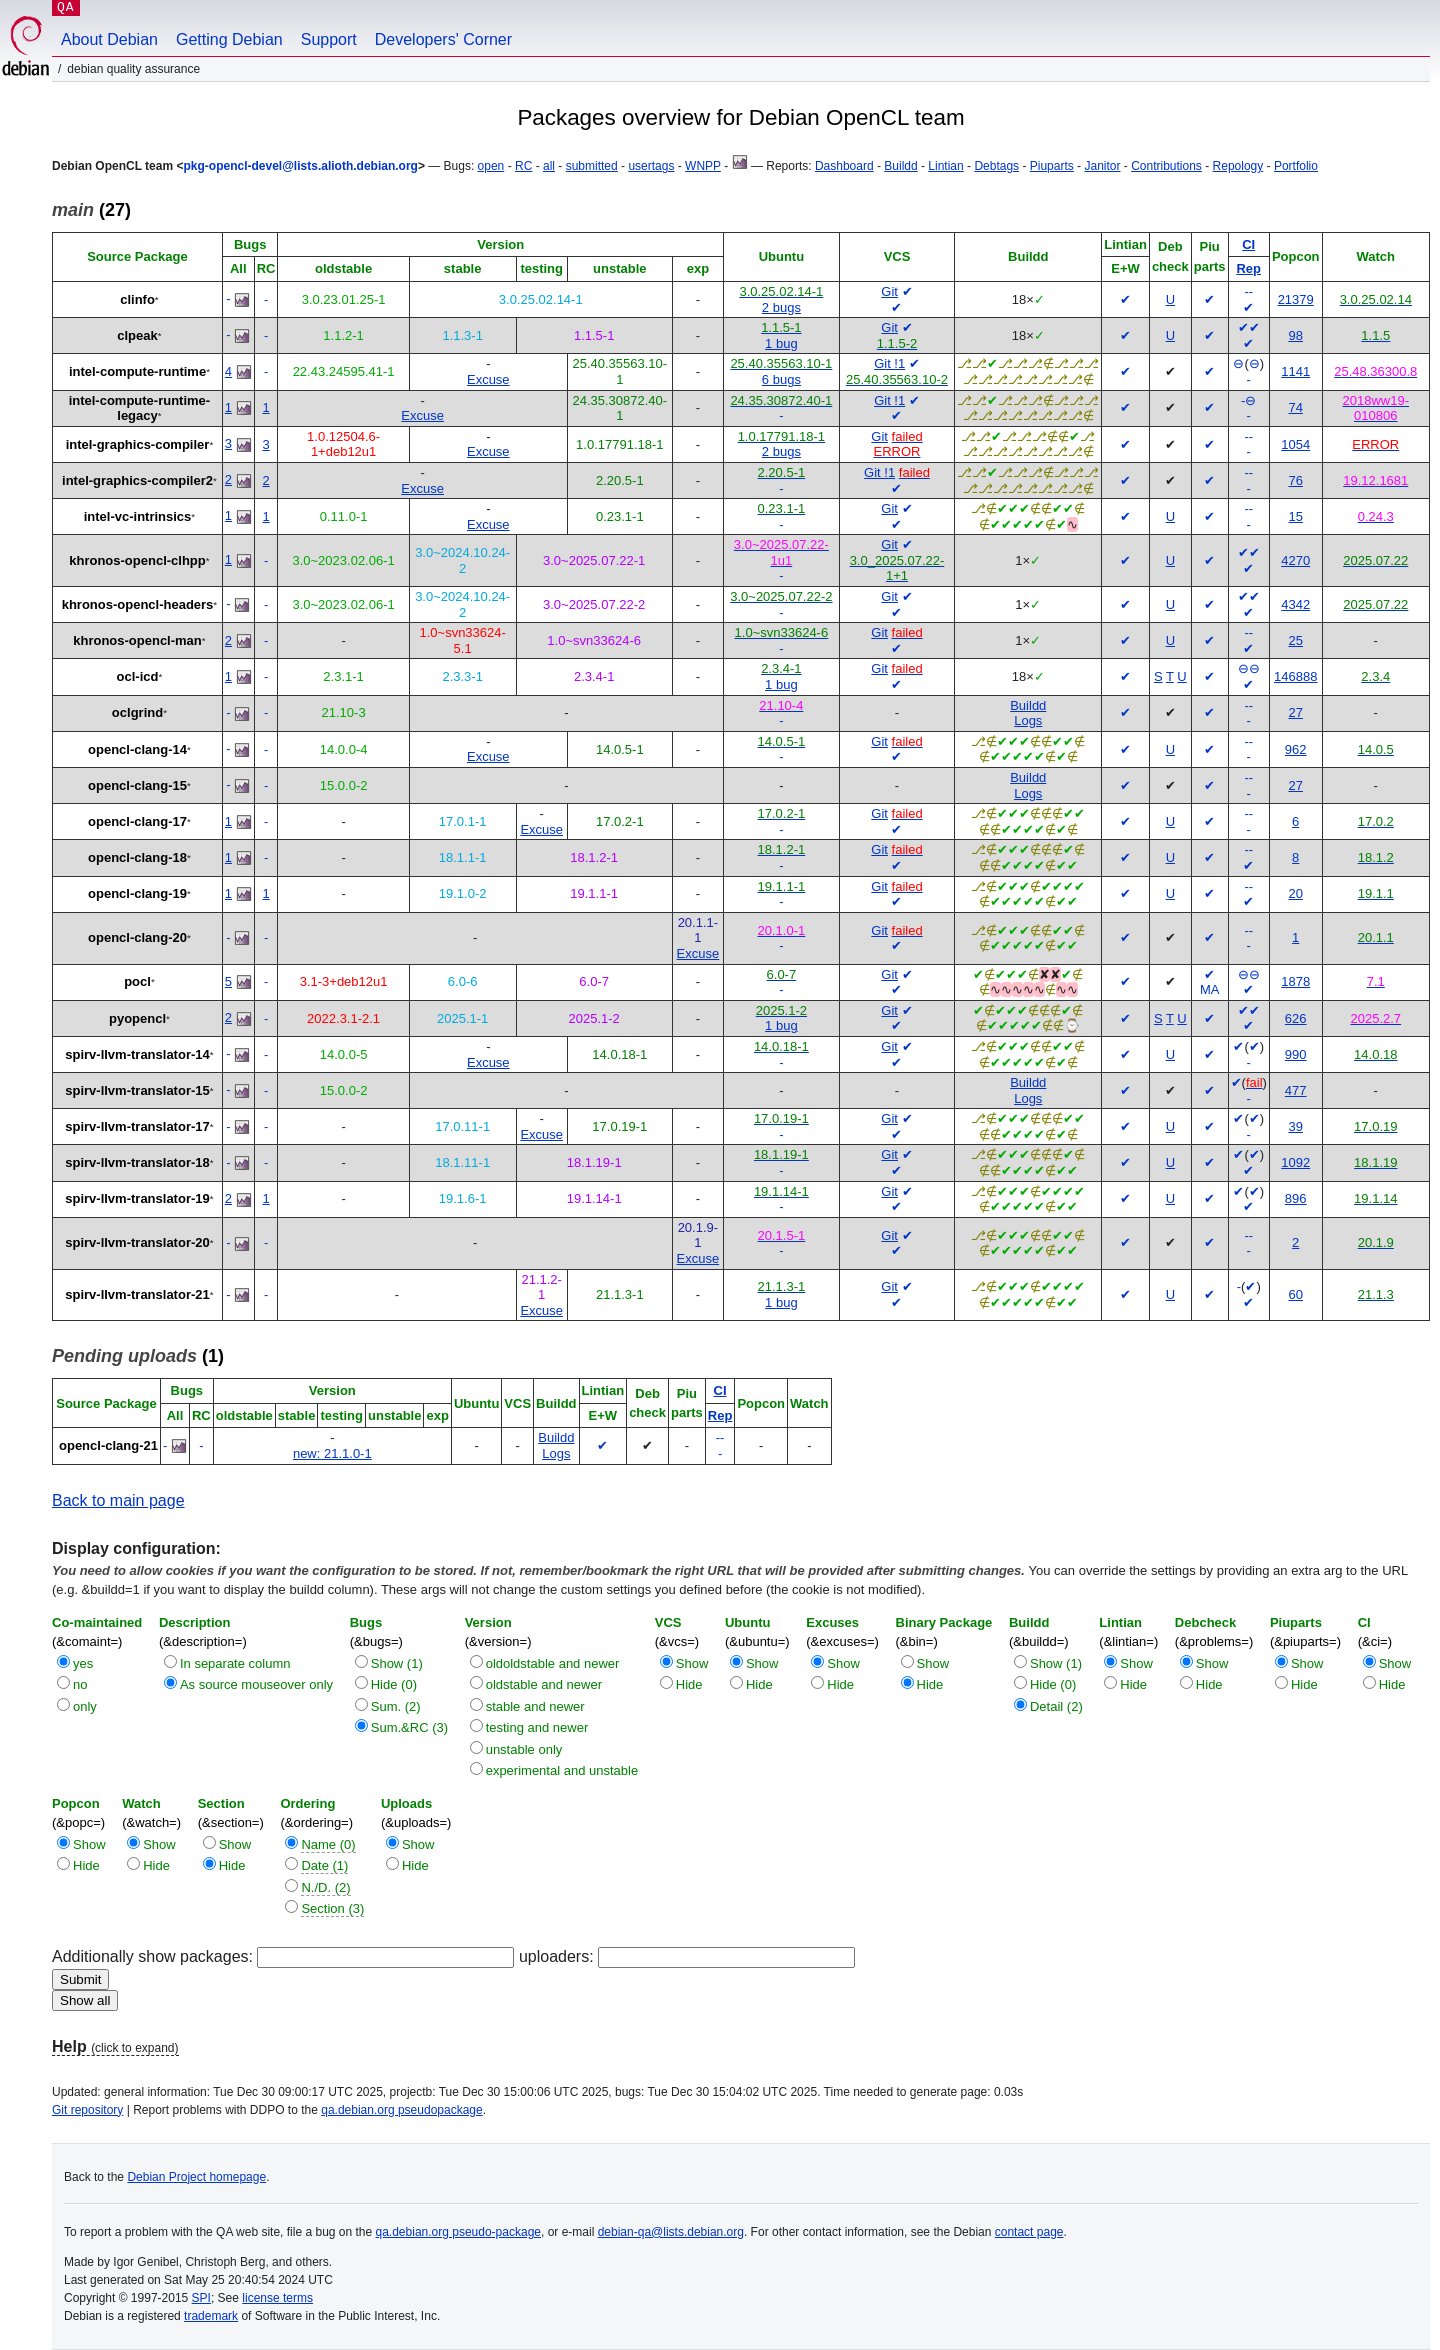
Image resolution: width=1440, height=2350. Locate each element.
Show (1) (397, 1663)
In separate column (235, 1663)
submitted (592, 166)
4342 (1295, 604)
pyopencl (137, 1018)
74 (1295, 407)
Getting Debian (229, 39)
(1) (138, 1356)
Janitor (1102, 166)
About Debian (109, 39)
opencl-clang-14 (137, 749)
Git (889, 291)
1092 (1295, 1162)
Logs (1028, 720)
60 (1295, 1294)
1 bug (781, 343)
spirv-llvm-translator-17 (137, 1126)
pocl (137, 981)
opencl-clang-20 (137, 937)
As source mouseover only (256, 1684)
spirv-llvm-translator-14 (137, 1054)
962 (1296, 749)
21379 (1296, 299)
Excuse (488, 379)
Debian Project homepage (196, 2177)
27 (1295, 712)
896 (1296, 1198)
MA (1210, 989)
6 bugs (781, 379)
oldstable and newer (544, 1684)
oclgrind (137, 712)
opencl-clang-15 (137, 785)
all (549, 166)
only (85, 1706)
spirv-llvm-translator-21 (137, 1294)
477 (1296, 1090)
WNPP (703, 166)
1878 (1295, 981)
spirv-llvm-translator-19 (137, 1198)
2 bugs (781, 307)
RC (523, 166)
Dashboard (844, 166)
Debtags (996, 166)
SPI (201, 2298)
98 (1295, 335)
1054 (1295, 444)
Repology (1238, 166)
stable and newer (535, 1706)
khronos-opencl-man (137, 640)
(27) (91, 210)
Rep (1248, 268)
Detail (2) (1056, 1706)
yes (83, 1663)
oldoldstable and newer (553, 1663)
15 (1295, 516)
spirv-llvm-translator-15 (137, 1090)
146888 (1295, 676)
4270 (1295, 560)
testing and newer (537, 1727)
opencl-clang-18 (137, 857)
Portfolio (1296, 166)
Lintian (945, 166)
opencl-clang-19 (137, 893)
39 (1295, 1126)
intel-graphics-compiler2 (137, 480)
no (80, 1684)
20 (1295, 893)
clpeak (137, 335)
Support (329, 39)
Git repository (87, 2110)
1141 (1295, 371)
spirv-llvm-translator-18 (137, 1162)
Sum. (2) (396, 1706)
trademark (211, 2316)
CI (1248, 244)
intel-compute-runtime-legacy (140, 408)
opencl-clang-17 (137, 821)
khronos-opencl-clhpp (137, 560)
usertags (651, 166)
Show (692, 1663)
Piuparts (1052, 166)
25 (1295, 640)
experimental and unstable (562, 1770)
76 (1295, 480)
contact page (1029, 2232)
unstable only (524, 1749)
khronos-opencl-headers (138, 604)
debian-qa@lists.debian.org (671, 2232)
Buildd (900, 166)
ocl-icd (138, 676)
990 (1296, 1054)
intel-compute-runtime (137, 371)
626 (1296, 1018)
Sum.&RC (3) (409, 1727)
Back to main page (118, 1500)
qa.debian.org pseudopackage (401, 2110)
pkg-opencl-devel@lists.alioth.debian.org (300, 166)
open (491, 166)
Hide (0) (394, 1684)
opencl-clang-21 (108, 1445)
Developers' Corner (443, 39)
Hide (689, 1684)
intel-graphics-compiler (138, 444)
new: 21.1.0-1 (332, 1453)
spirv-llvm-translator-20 (137, 1242)
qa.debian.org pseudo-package (458, 2232)
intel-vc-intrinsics (138, 516)
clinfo (137, 299)
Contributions (1166, 166)
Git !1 (889, 363)
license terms (277, 2298)
